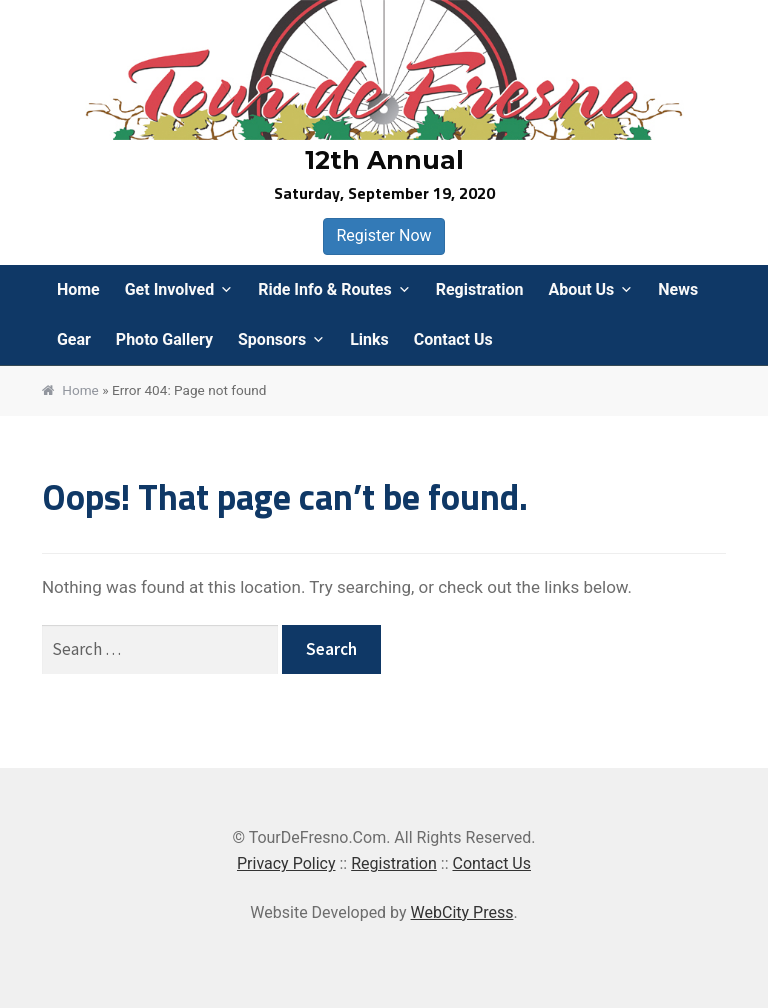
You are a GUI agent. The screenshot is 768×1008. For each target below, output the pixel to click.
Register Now (383, 235)
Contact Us (453, 339)
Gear (74, 339)
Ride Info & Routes (325, 289)
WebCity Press (462, 912)
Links (369, 339)
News (678, 289)
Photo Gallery (164, 339)
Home (78, 289)
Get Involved (169, 289)
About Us (581, 289)
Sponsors (272, 339)
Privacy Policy (286, 863)
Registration (480, 289)
